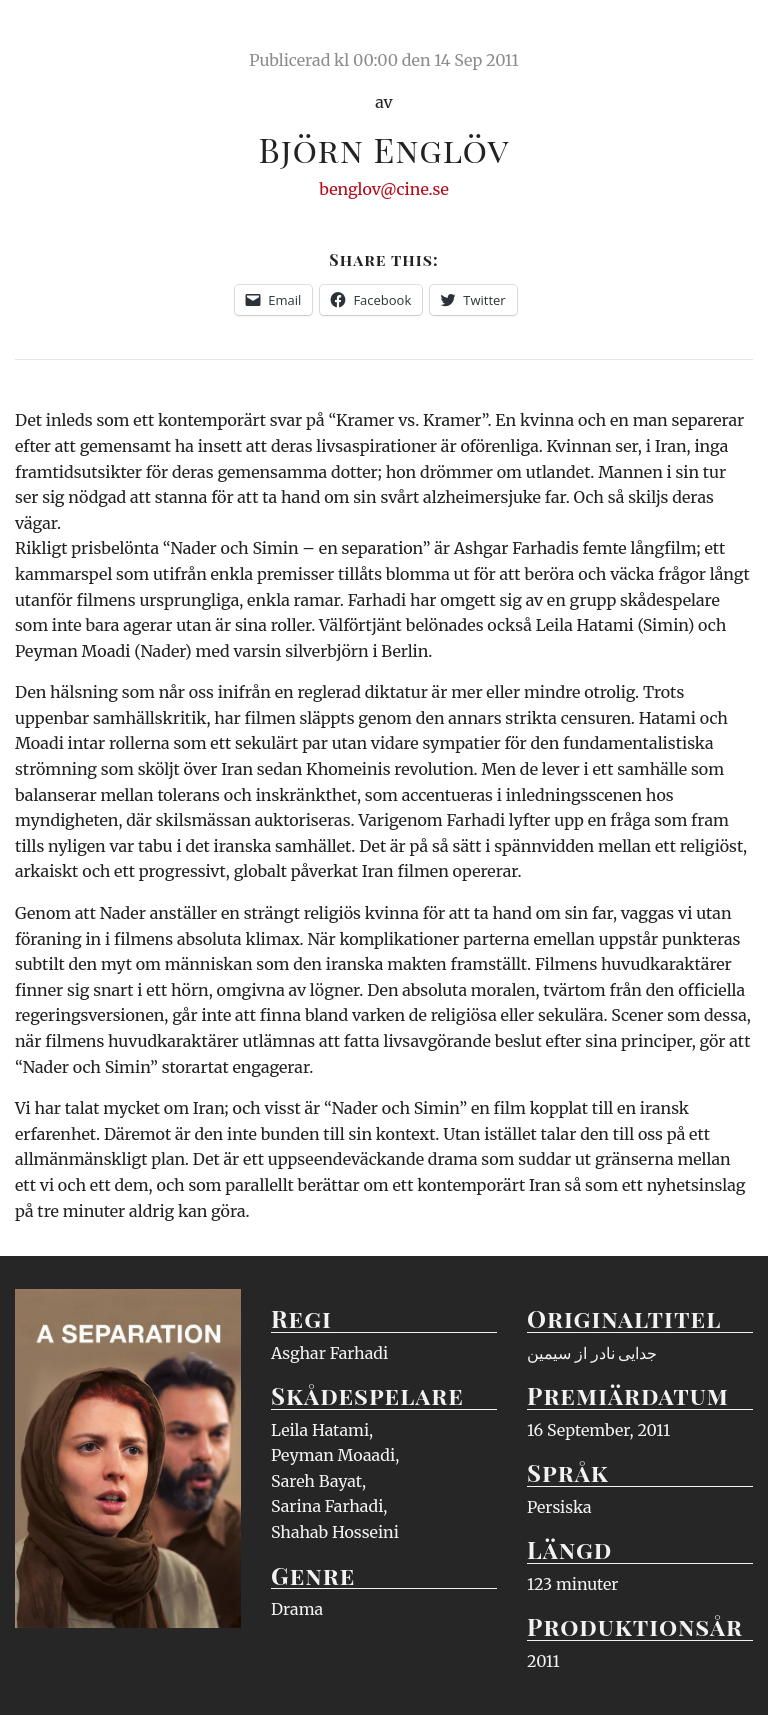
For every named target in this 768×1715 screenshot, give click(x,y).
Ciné (62, 35)
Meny (727, 35)
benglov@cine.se (384, 189)
